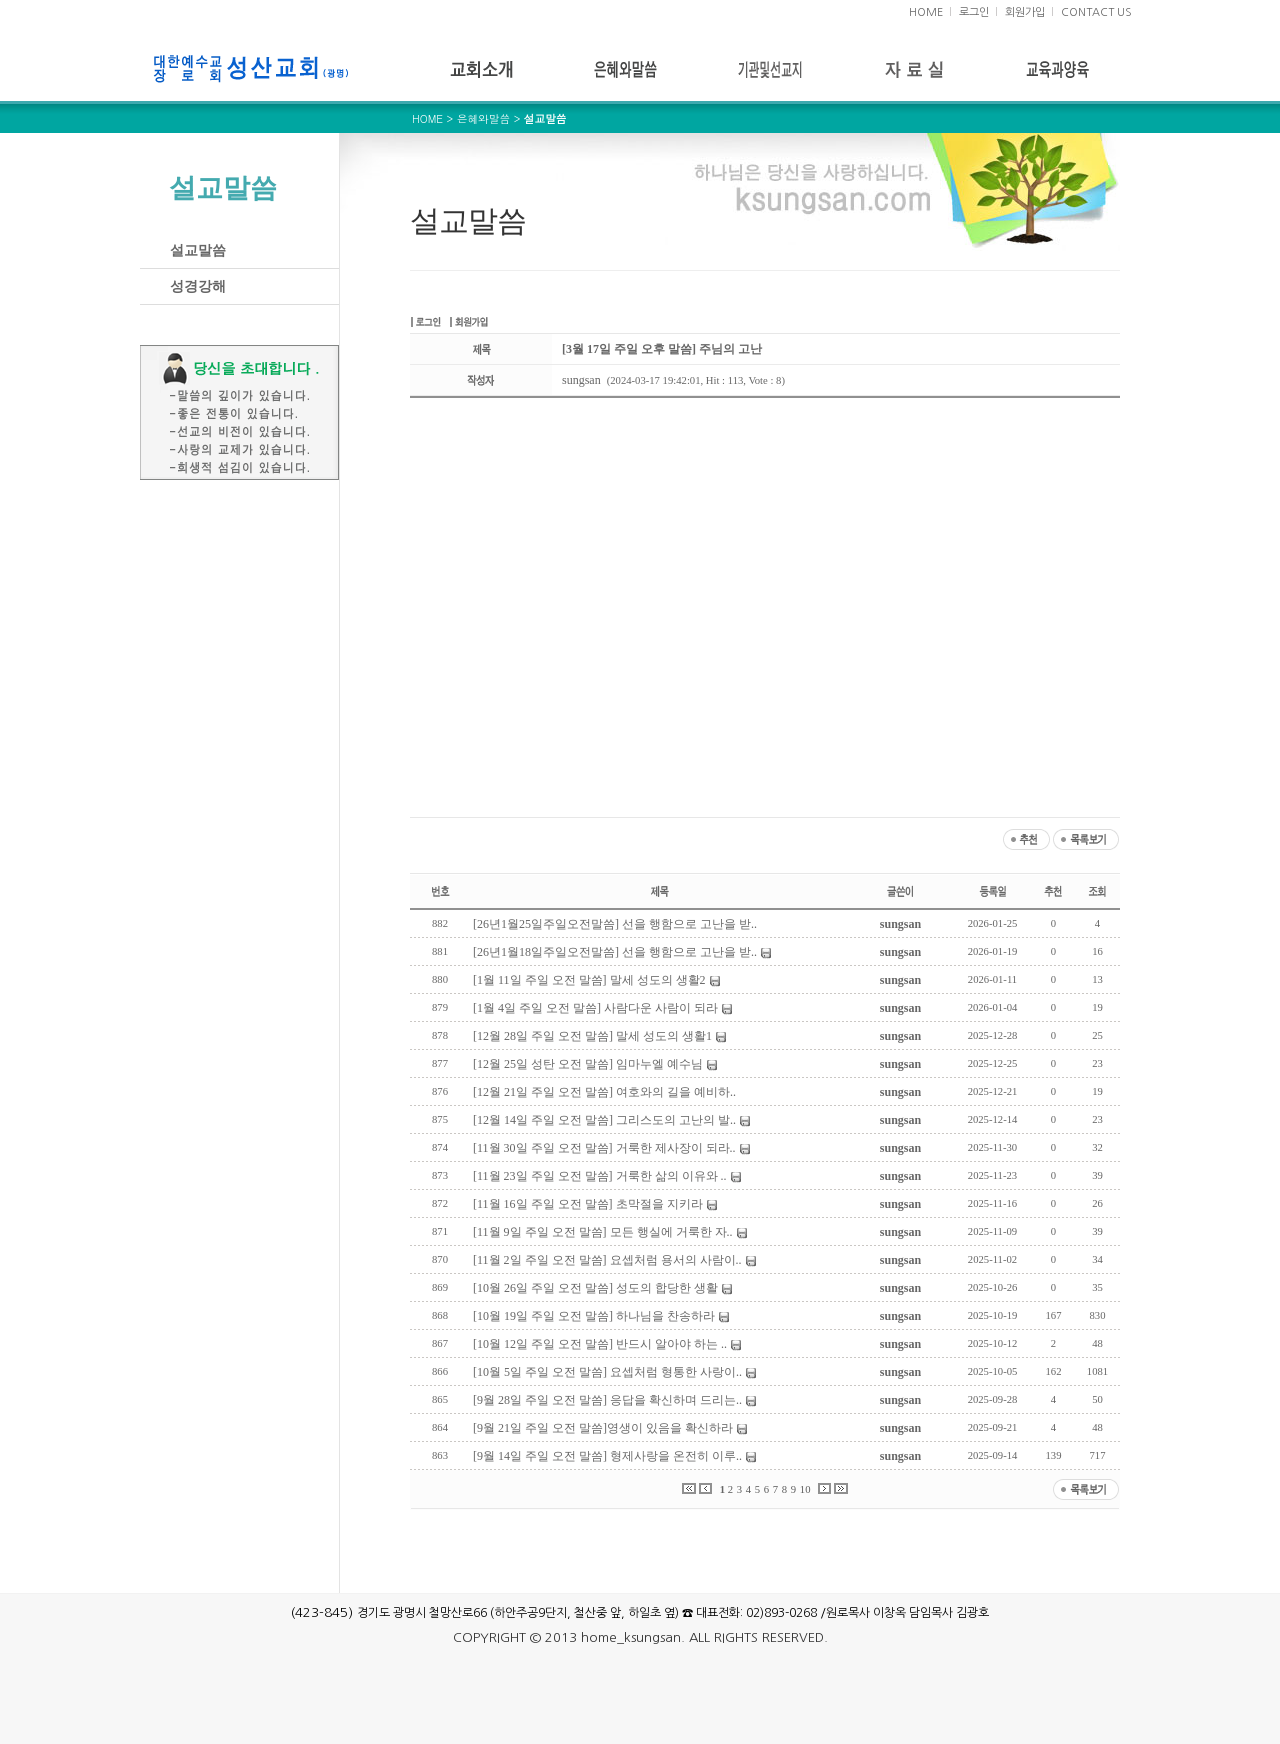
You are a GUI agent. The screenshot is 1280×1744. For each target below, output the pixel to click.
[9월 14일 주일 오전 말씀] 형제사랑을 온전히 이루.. (607, 1456)
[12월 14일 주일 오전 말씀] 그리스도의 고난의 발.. (604, 1120)
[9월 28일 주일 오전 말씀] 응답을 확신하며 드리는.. (607, 1400)
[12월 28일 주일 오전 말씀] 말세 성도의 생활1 (592, 1036)
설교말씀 (198, 250)
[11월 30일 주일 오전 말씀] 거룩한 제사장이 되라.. (604, 1148)
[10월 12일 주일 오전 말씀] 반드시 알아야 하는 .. (600, 1344)
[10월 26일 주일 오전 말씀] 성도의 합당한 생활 (595, 1288)
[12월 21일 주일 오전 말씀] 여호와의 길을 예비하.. (604, 1092)
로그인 (974, 12)
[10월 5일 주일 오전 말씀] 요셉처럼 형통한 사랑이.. (607, 1372)
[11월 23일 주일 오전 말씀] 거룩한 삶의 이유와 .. (600, 1176)
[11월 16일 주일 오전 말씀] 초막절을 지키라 (588, 1204)
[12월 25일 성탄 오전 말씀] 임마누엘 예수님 (588, 1064)
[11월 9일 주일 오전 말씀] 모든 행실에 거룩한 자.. (603, 1232)
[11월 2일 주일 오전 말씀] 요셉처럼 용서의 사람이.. (607, 1260)
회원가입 (1025, 12)
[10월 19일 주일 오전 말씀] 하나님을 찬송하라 (594, 1316)
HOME (926, 12)
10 (805, 1489)
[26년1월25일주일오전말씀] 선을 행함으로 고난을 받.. (615, 924)
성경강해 (198, 286)
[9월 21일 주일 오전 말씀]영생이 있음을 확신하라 (603, 1428)
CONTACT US (1096, 12)
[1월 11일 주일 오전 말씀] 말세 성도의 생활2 (589, 980)
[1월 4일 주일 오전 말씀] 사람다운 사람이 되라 (595, 1008)
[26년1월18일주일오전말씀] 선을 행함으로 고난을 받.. (615, 952)
